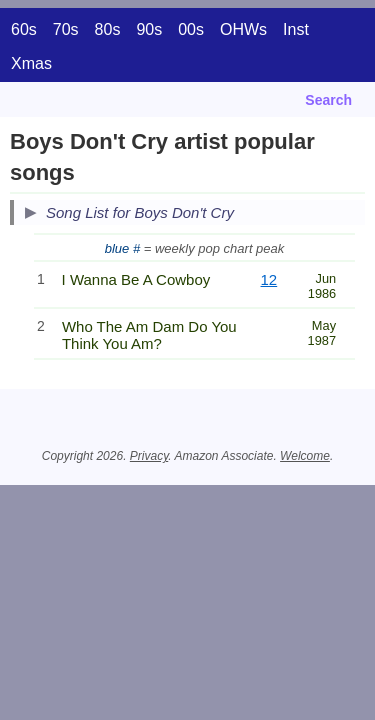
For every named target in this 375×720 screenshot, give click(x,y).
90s (149, 29)
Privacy (149, 456)
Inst (296, 29)
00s (191, 29)
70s (66, 29)
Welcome (305, 456)
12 (269, 279)
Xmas (31, 63)
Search (328, 100)
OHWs (243, 29)
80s (108, 29)
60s (24, 29)
